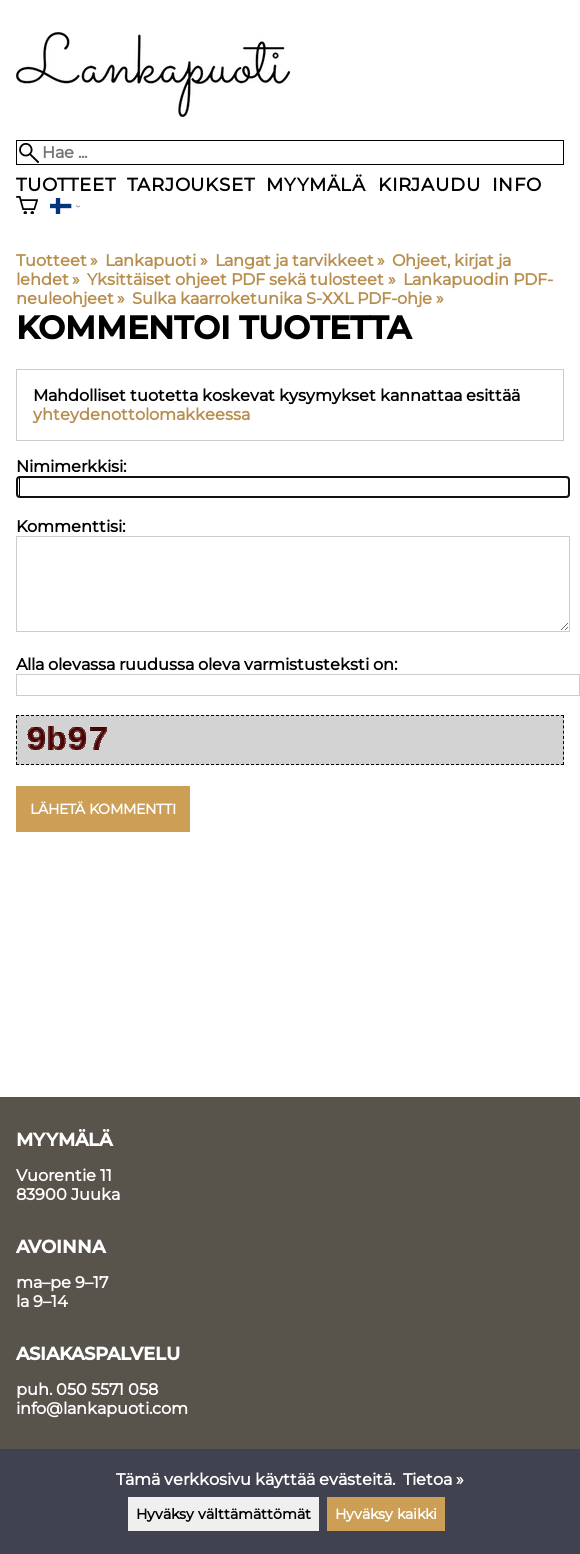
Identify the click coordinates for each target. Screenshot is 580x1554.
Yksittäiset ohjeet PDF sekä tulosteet (241, 279)
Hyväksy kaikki (386, 1514)
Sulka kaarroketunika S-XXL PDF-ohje (287, 298)
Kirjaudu (429, 184)
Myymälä (316, 184)
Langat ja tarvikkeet (300, 260)
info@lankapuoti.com (102, 1408)
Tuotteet (65, 184)
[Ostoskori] (27, 207)
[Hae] (290, 152)
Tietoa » (433, 1479)
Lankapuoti (156, 260)
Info (516, 184)
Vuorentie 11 (64, 1175)
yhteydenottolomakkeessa (141, 414)
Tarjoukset (190, 184)
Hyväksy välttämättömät (223, 1514)
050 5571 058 (107, 1389)
